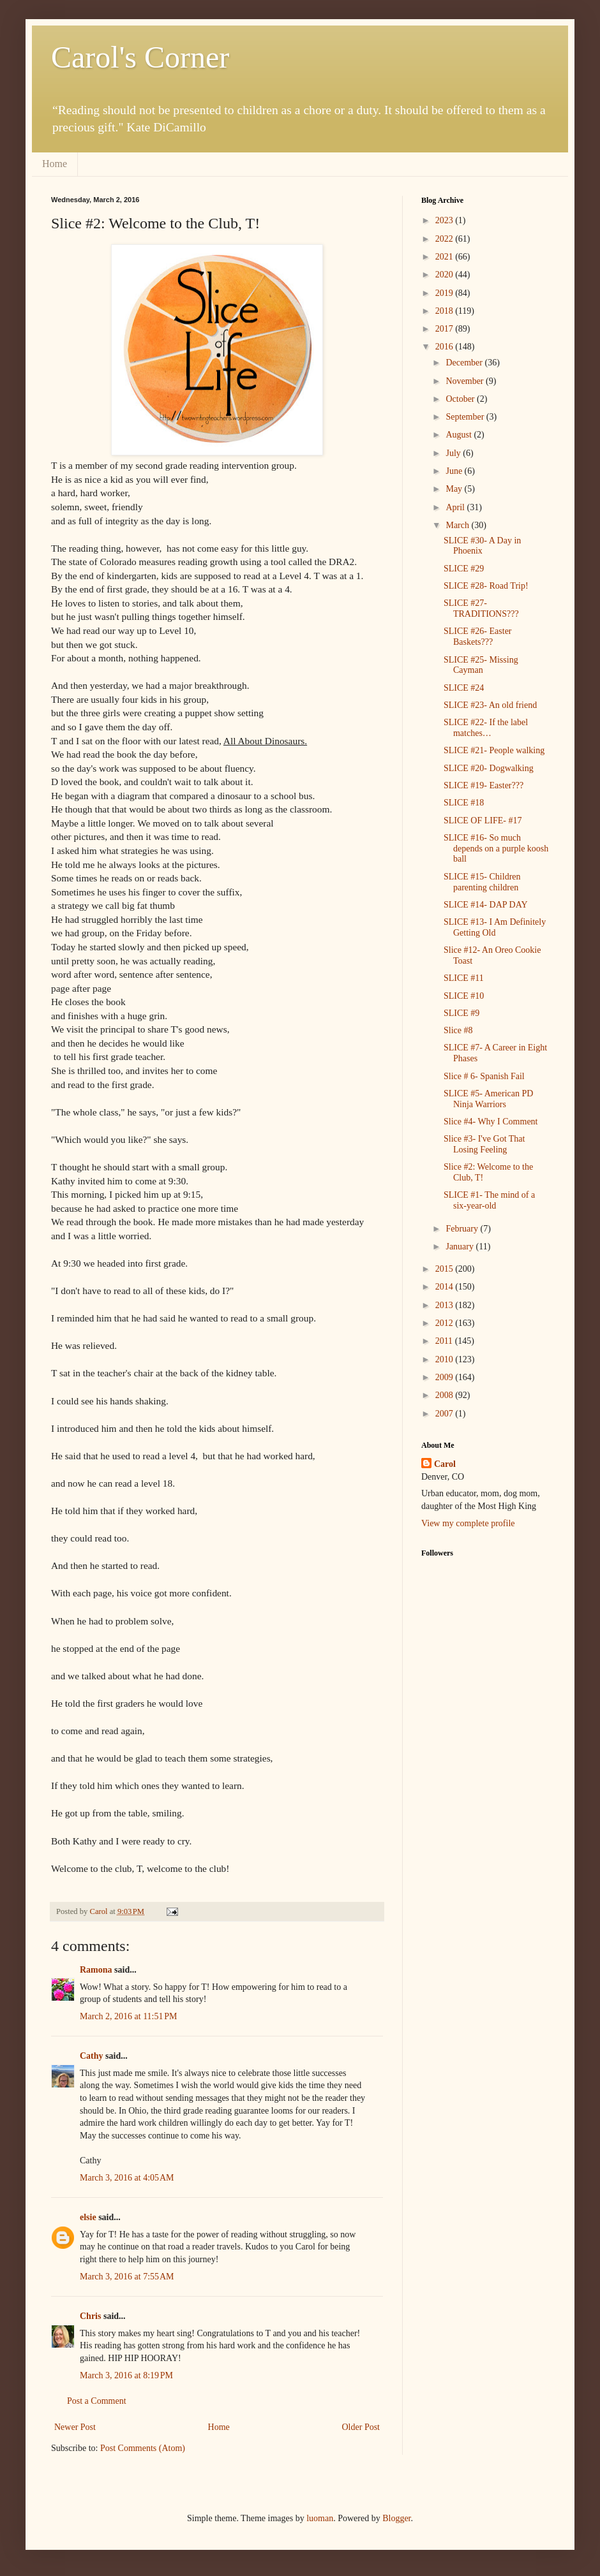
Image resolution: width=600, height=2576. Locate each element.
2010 (445, 1359)
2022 (445, 239)
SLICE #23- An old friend (490, 705)
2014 (445, 1287)
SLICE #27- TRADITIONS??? (481, 608)
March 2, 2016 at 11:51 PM (128, 2016)
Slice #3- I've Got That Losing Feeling (484, 1144)
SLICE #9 (461, 1013)
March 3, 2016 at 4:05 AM (127, 2177)
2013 (445, 1305)
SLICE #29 (464, 568)
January (461, 1246)
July (454, 453)
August (460, 434)
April (456, 507)
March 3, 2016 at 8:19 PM (126, 2375)
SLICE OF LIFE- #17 (483, 820)
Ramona (96, 1970)
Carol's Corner (140, 57)
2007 (445, 1413)
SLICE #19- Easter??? (483, 785)
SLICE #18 (464, 802)
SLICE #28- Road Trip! (486, 586)
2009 (445, 1377)
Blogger (396, 2518)
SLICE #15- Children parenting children (482, 882)
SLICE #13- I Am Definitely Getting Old (495, 927)
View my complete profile (468, 1523)
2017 (445, 329)
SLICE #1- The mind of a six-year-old (489, 1200)
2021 (445, 256)
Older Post (361, 2427)
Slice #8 (458, 1030)
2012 (445, 1323)
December (465, 362)
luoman (319, 2518)
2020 (445, 274)
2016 (445, 346)
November (466, 381)
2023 (445, 220)
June (455, 471)
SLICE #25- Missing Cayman (481, 665)
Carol (445, 1464)
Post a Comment (96, 2401)
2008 (445, 1395)
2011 (445, 1341)
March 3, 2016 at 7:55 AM (127, 2276)
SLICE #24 (464, 688)
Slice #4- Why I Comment (491, 1121)
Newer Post (75, 2427)
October (461, 399)
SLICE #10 (464, 996)
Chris (90, 2316)
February (463, 1228)
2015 (445, 1269)
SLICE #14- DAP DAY (486, 904)
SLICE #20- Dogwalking (489, 768)
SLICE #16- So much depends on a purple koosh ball (496, 848)
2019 (445, 293)
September (466, 417)
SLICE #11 (464, 978)
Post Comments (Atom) (142, 2448)
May (455, 489)
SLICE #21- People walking (494, 750)
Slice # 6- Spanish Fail (484, 1076)
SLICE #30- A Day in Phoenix (482, 546)
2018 (445, 311)
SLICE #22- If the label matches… (486, 728)
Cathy (91, 2056)
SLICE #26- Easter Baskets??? (478, 636)
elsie (88, 2217)
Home (54, 163)
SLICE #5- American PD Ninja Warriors (488, 1099)
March (458, 525)
